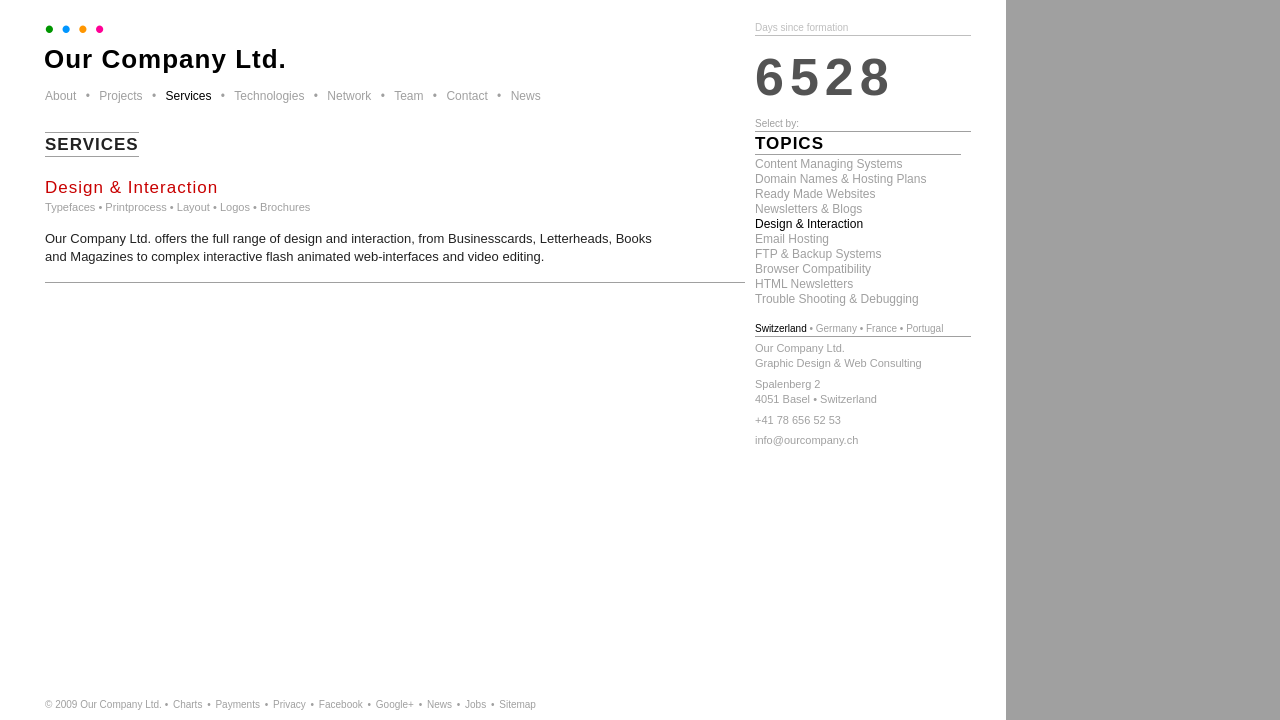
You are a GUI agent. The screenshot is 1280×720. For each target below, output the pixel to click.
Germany (836, 328)
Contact (466, 96)
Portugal (924, 328)
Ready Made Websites (815, 194)
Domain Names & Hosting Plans (840, 179)
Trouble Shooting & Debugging (837, 299)
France (881, 328)
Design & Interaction (809, 224)
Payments (237, 704)
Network (349, 96)
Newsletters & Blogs (808, 209)
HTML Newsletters (804, 284)
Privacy (289, 704)
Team (408, 96)
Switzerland (781, 328)
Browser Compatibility (813, 269)
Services (188, 96)
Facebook (341, 704)
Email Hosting (792, 239)
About (60, 96)
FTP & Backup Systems (818, 254)
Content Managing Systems (828, 164)
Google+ (395, 704)
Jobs (475, 704)
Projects (120, 96)
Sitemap (517, 704)
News (526, 96)
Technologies (269, 96)
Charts (187, 704)
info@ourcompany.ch (806, 440)
